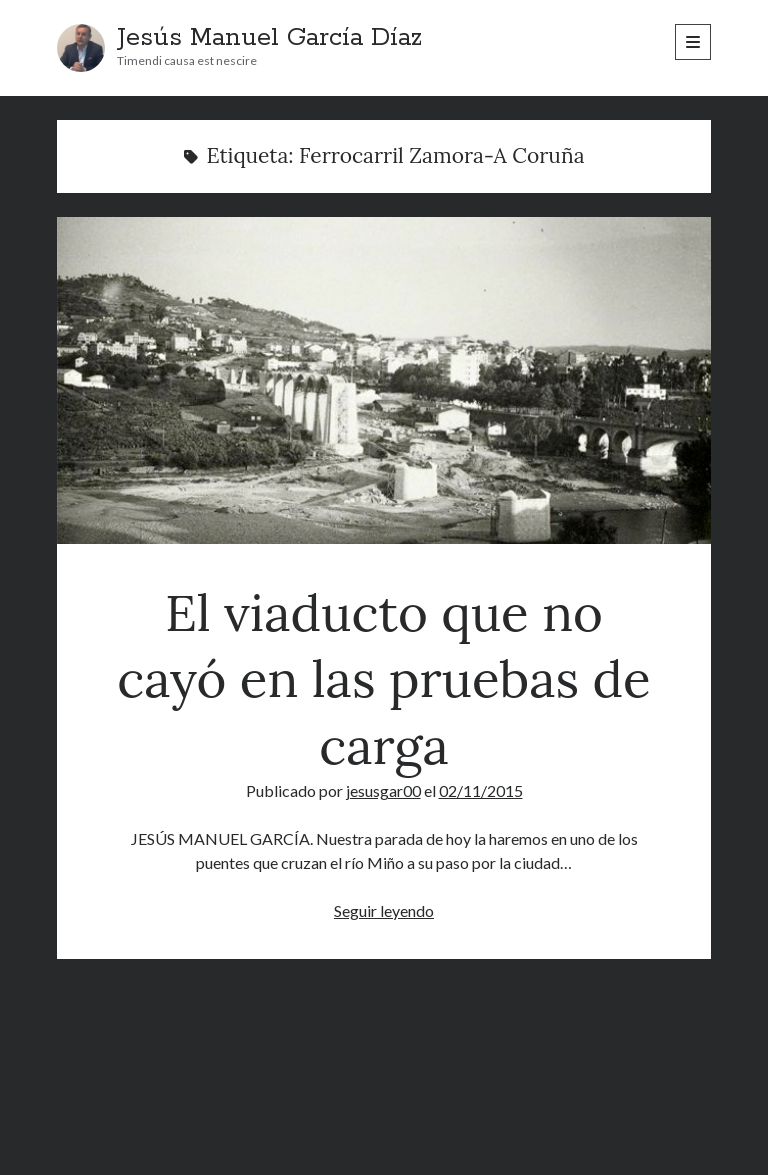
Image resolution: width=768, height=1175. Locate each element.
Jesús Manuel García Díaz (269, 38)
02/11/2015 (481, 790)
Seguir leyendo (384, 910)
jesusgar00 (383, 790)
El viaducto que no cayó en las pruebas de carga (384, 380)
